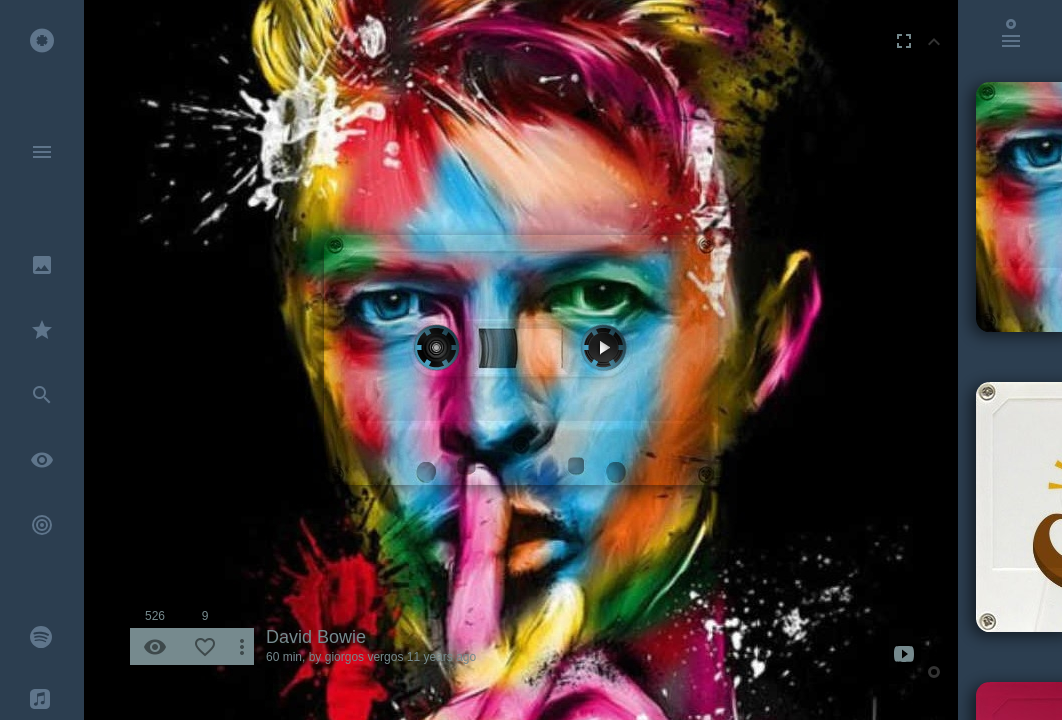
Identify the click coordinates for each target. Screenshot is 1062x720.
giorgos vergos (364, 657)
